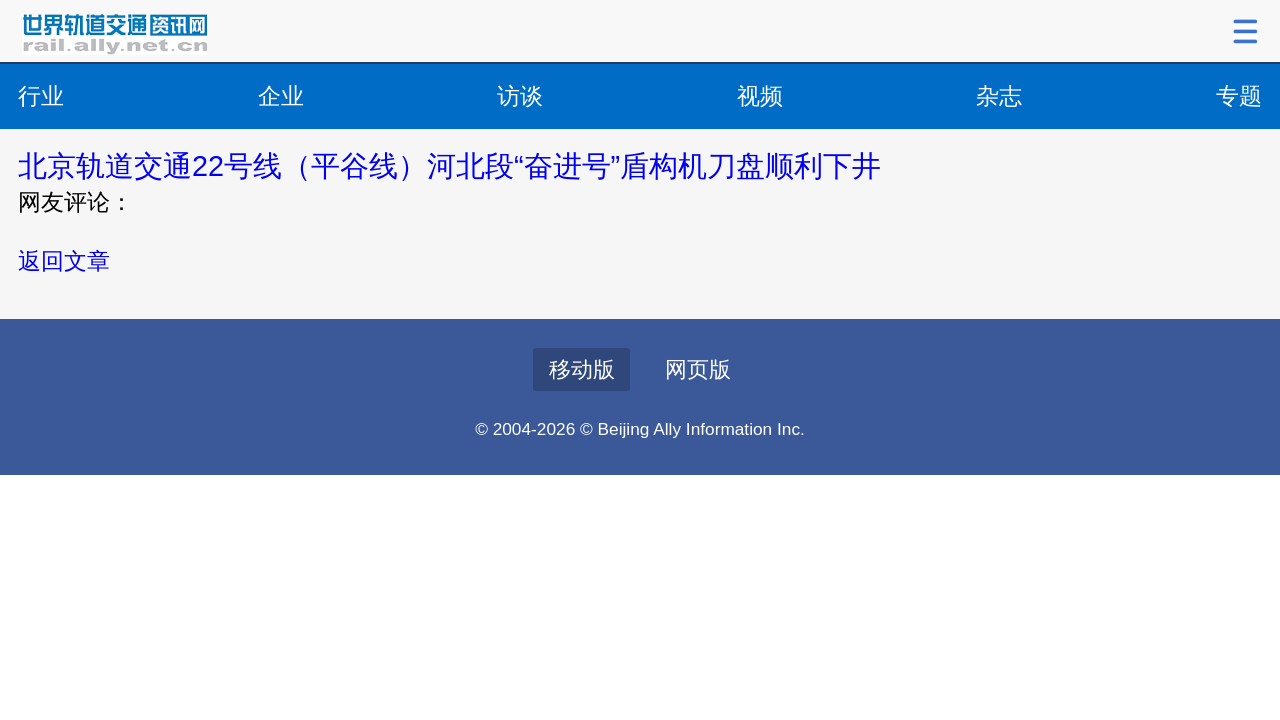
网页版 (698, 369)
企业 (281, 96)
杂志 (999, 96)
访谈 (520, 96)
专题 (1239, 96)
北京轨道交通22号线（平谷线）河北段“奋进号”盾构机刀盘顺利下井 (449, 166)
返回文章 (64, 261)
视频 (760, 96)
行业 (41, 96)
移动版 (582, 369)
